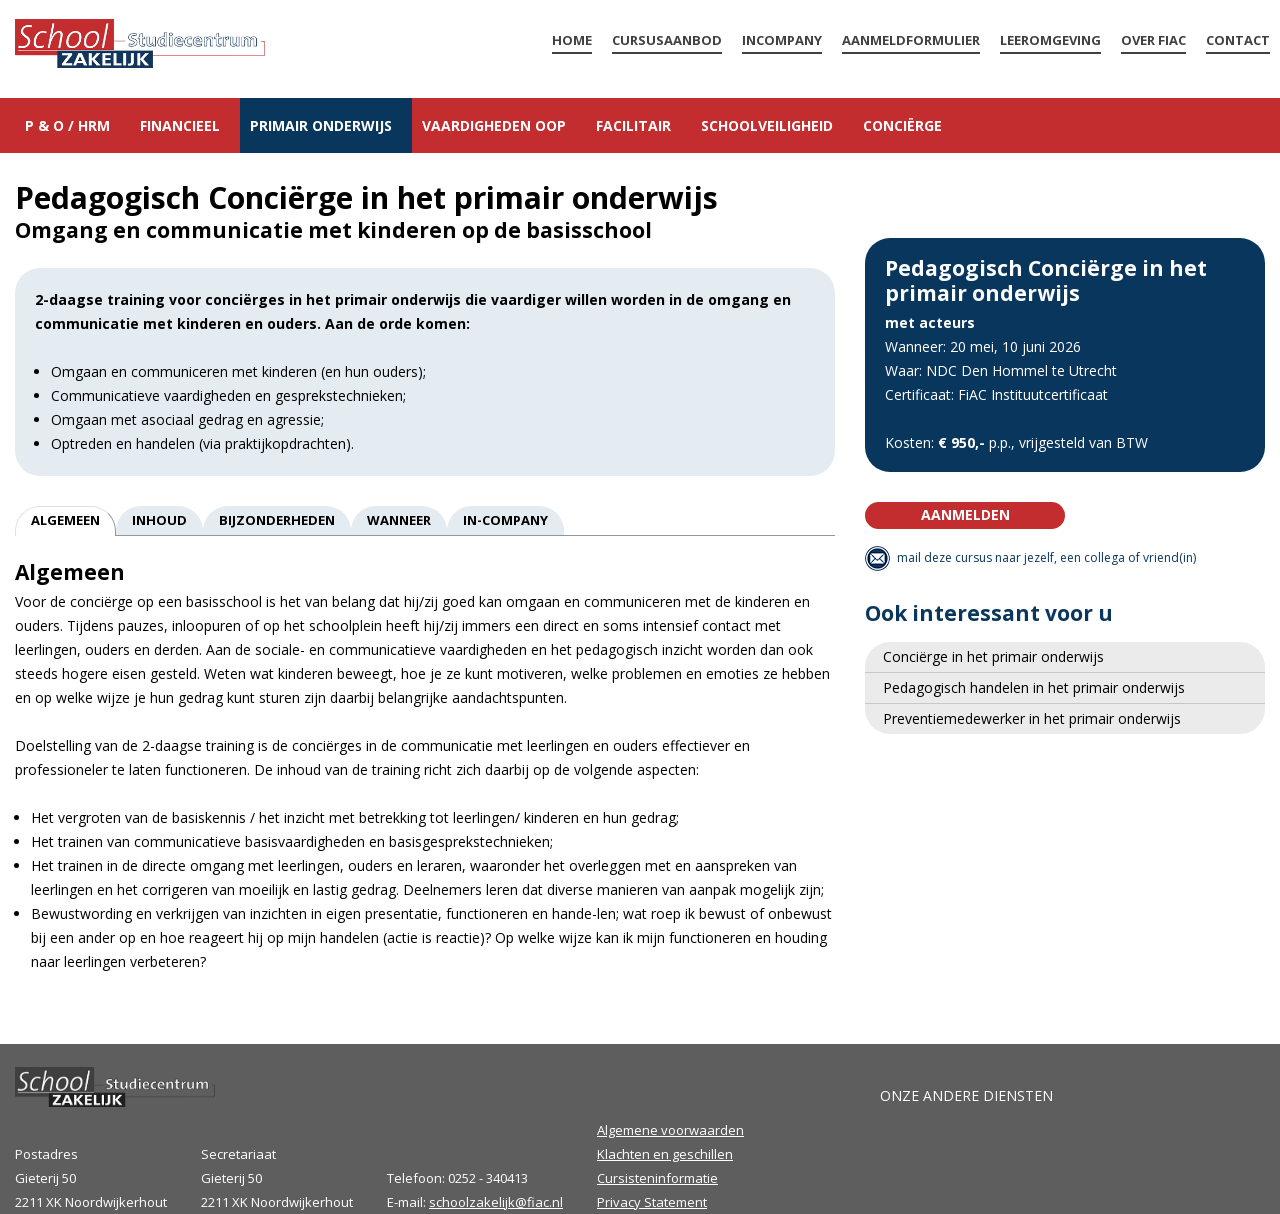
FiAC (910, 1154)
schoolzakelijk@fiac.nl (496, 1202)
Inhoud (159, 520)
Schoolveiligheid (767, 125)
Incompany (782, 40)
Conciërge (902, 125)
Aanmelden (965, 514)
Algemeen (65, 520)
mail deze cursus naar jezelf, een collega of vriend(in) (1046, 557)
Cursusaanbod (667, 40)
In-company (505, 520)
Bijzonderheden (277, 520)
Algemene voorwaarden (670, 1130)
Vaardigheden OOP (494, 125)
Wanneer (399, 520)
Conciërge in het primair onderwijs (993, 656)
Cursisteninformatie (657, 1178)
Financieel (180, 125)
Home (140, 46)
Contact (1238, 40)
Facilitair (633, 125)
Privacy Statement (652, 1202)
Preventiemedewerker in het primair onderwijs (1032, 718)
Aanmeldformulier (911, 40)
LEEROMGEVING (1050, 40)
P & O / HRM (67, 125)
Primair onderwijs (321, 125)
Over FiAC (1153, 40)
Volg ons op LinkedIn (1190, 1164)
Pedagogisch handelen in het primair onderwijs (1034, 687)
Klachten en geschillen (665, 1154)
